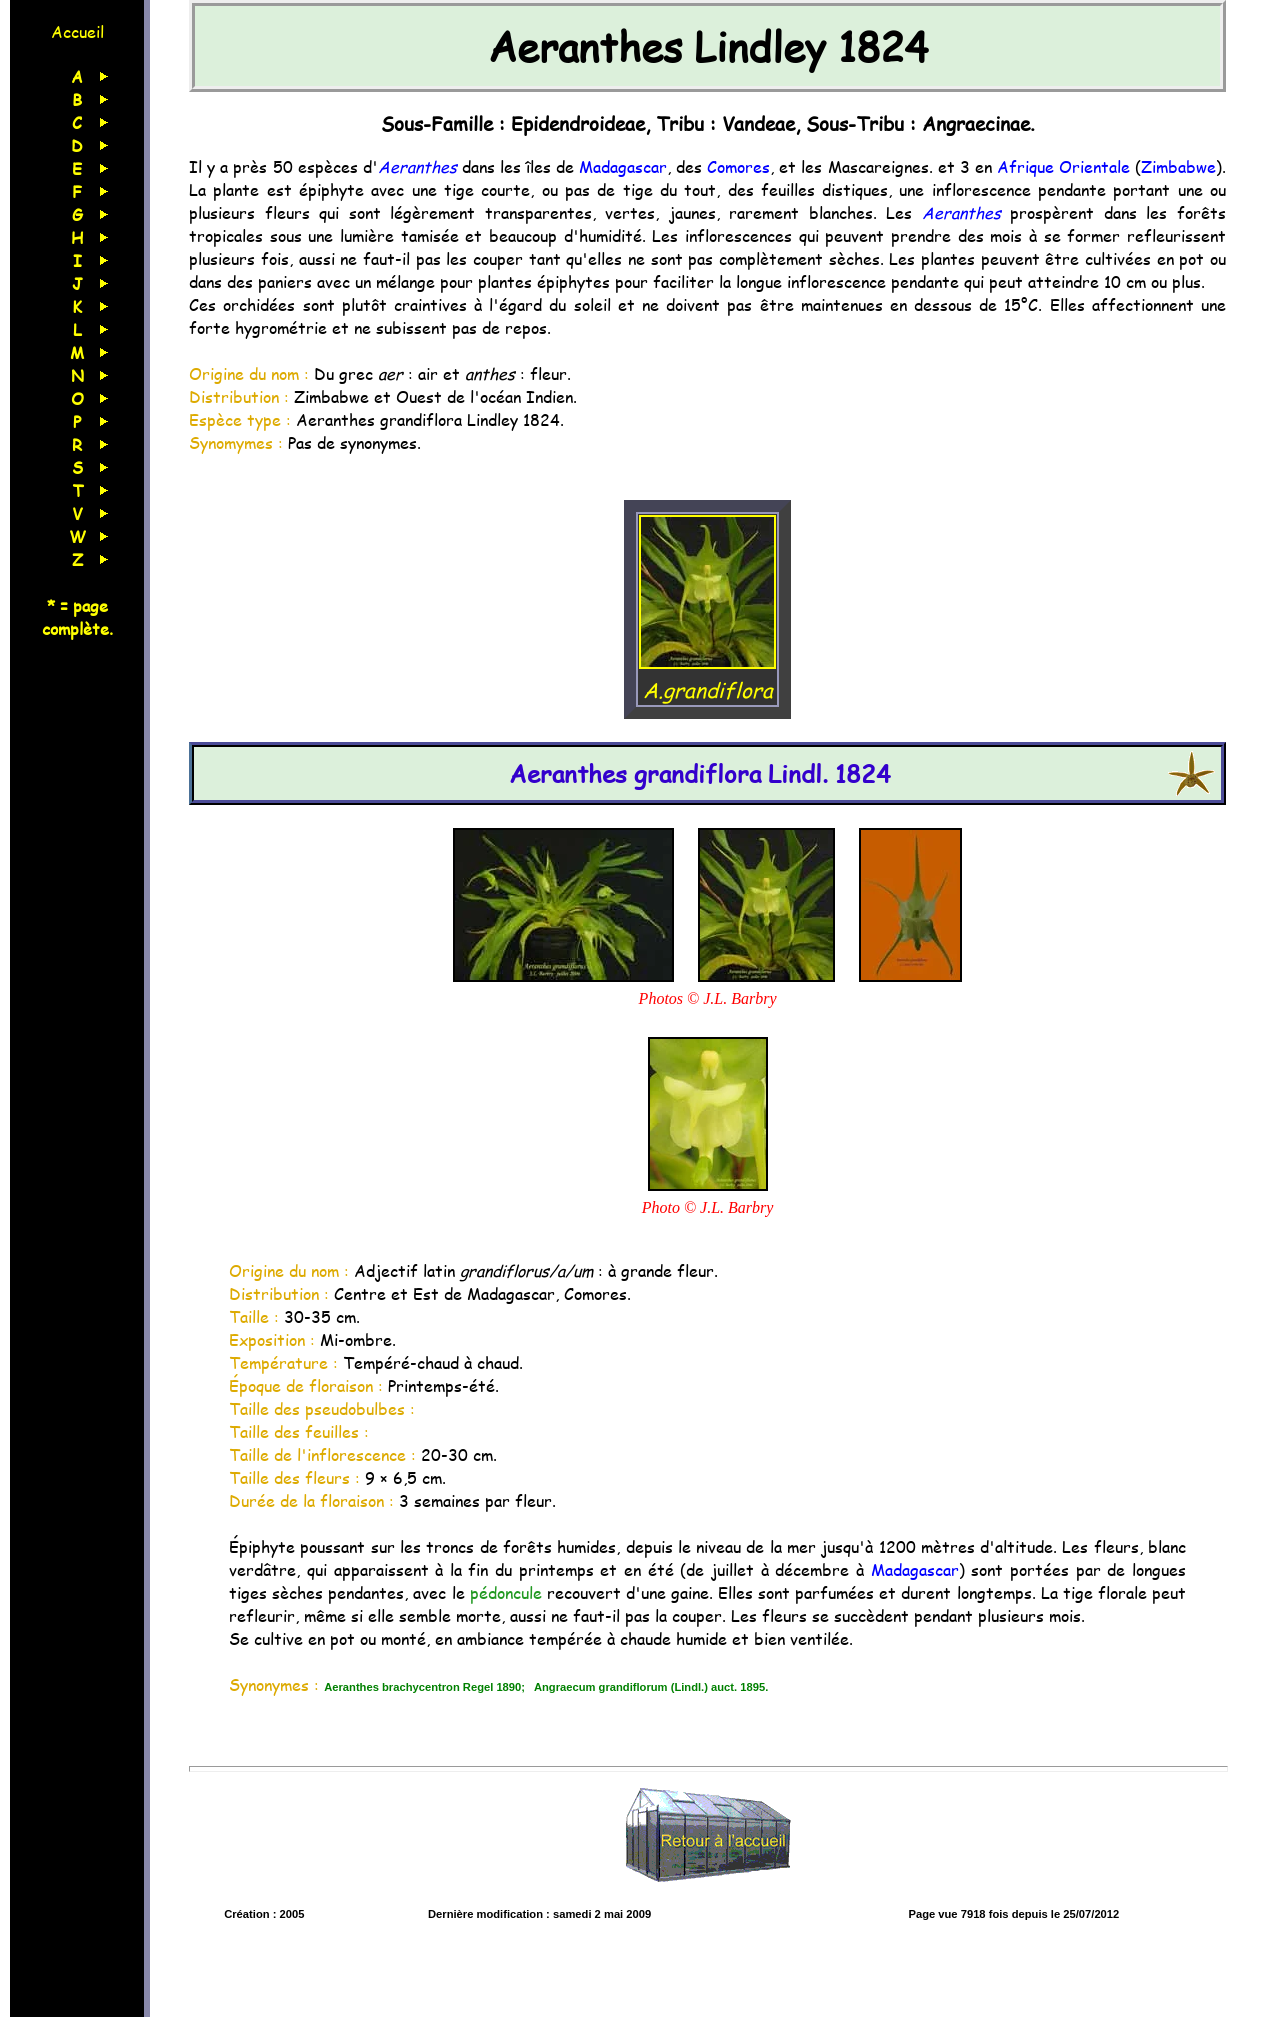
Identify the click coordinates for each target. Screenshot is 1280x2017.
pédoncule (506, 1592)
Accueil (77, 31)
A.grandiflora (707, 675)
